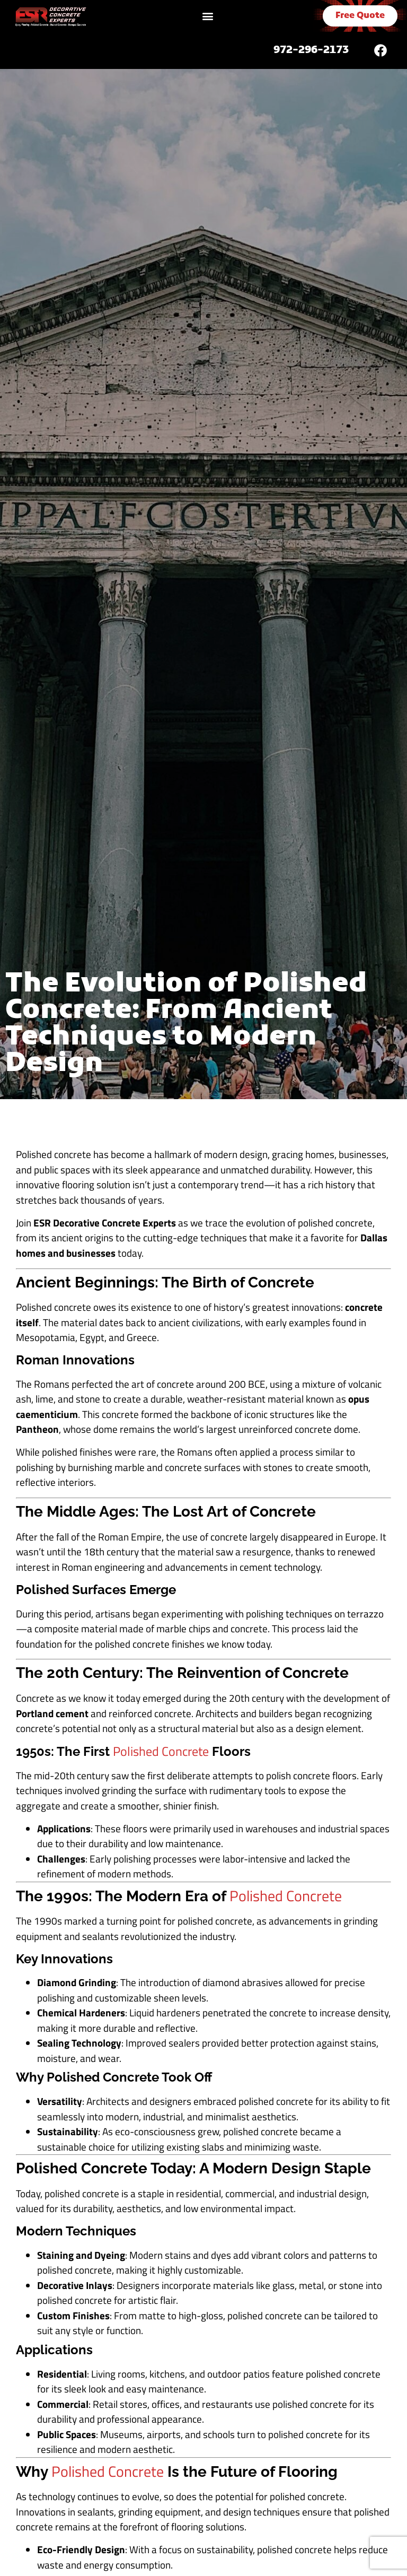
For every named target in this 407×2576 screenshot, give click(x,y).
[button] (207, 16)
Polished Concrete (161, 1751)
